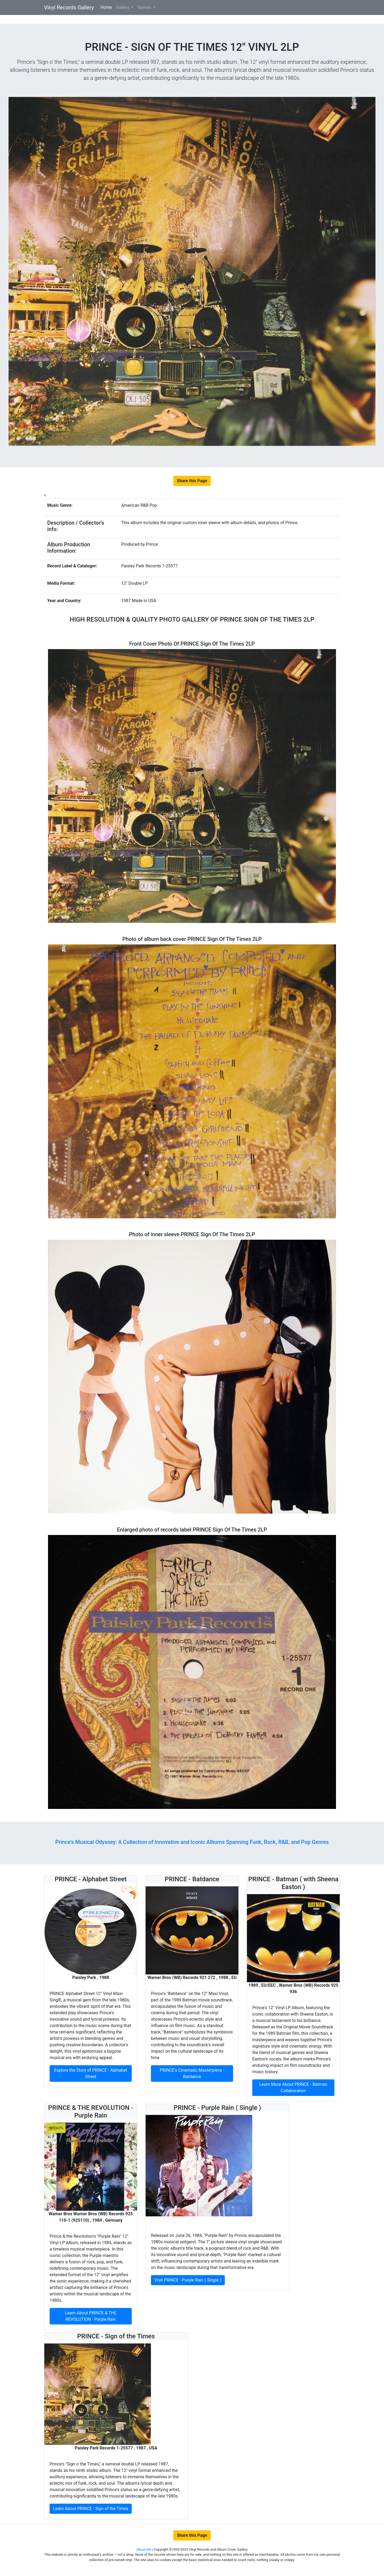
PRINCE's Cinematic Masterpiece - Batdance (192, 2073)
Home (107, 7)
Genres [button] (145, 7)
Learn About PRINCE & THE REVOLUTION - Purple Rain (90, 2316)
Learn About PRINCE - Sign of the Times (90, 2508)
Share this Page (192, 480)
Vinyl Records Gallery (69, 7)
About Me (144, 2549)
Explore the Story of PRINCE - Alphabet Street (90, 2073)
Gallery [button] (123, 7)
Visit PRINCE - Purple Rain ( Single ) (187, 2280)
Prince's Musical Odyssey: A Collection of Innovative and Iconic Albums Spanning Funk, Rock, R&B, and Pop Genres (192, 1842)
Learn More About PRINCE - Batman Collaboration (293, 2087)
